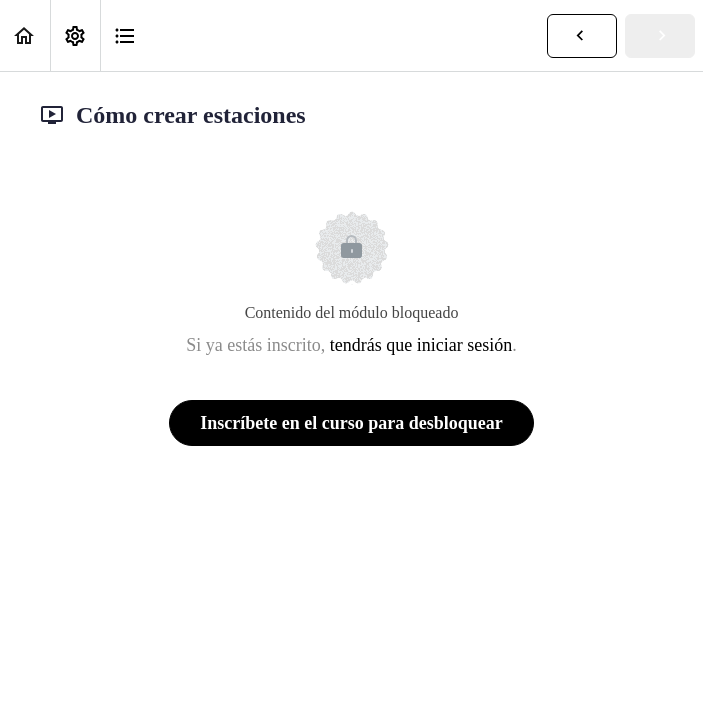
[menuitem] (75, 35)
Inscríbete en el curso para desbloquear (351, 423)
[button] (25, 35)
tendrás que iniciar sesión (421, 345)
